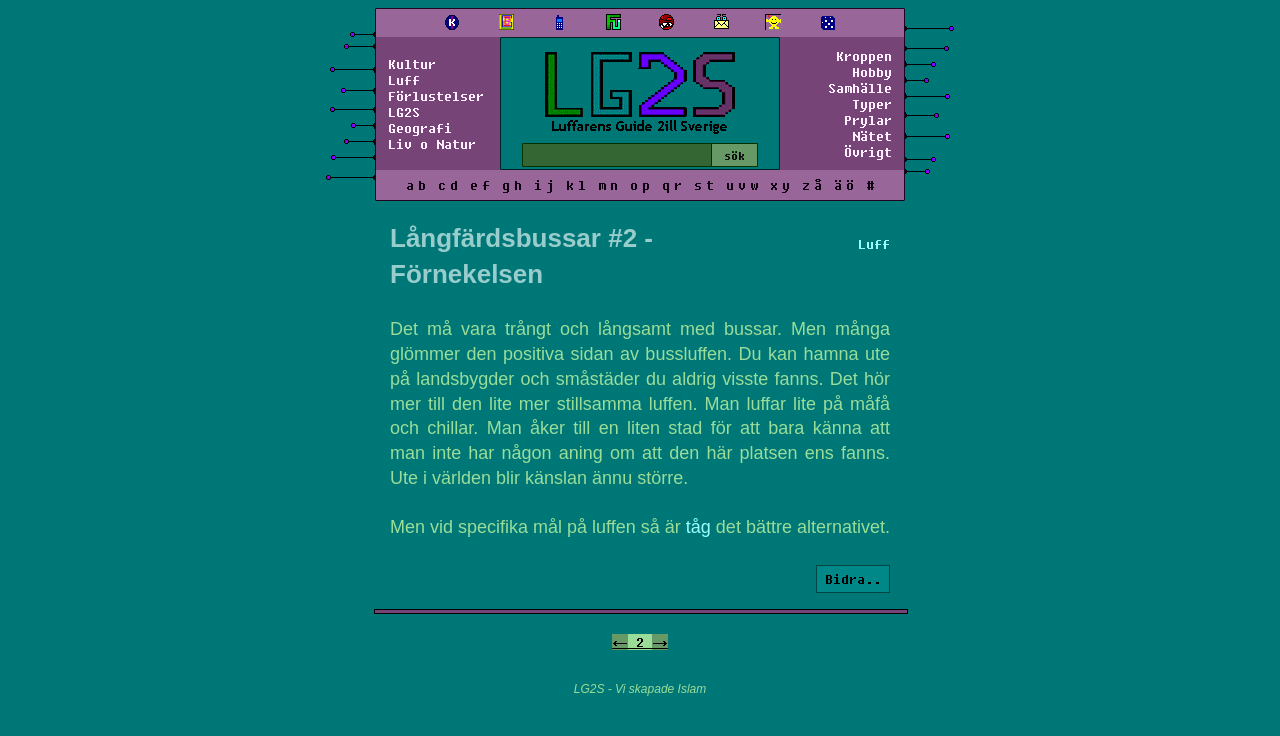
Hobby (872, 72)
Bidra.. (853, 579)
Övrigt (868, 152)
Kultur (412, 64)
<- (620, 642)
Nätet (872, 136)
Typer (872, 104)
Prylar (868, 120)
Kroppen (864, 56)
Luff (404, 80)
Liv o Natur (432, 144)
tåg (698, 527)
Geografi (420, 128)
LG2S (404, 112)
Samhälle (860, 88)
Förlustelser (436, 96)
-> (660, 642)
